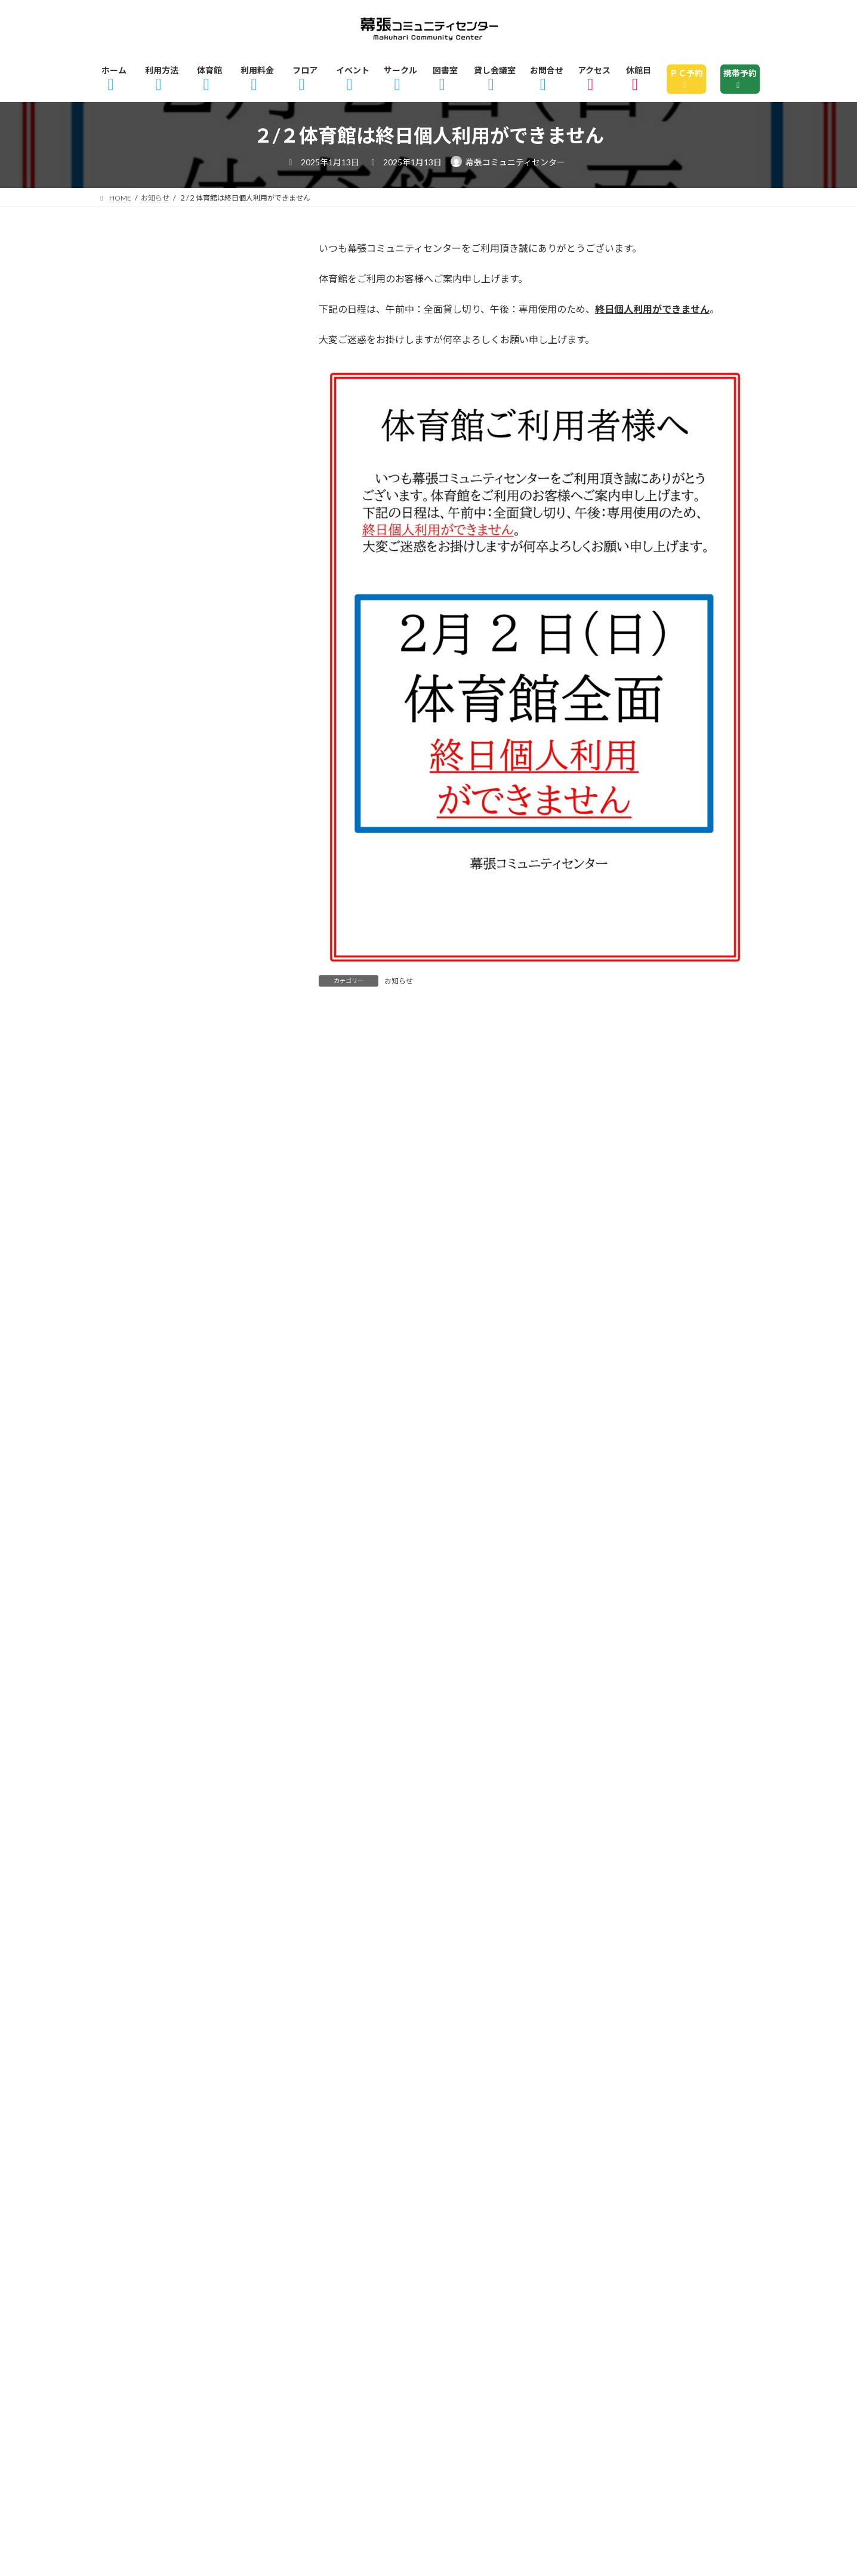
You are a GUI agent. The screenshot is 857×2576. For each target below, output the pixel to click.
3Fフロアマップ (149, 2328)
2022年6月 (133, 2024)
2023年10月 (136, 1588)
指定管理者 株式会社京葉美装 (164, 2461)
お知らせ (398, 980)
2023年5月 (133, 1744)
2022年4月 (133, 2055)
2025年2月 (133, 1089)
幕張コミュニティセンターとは (288, 2328)
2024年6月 (133, 1338)
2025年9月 (133, 872)
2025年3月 (133, 1058)
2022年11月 (136, 1930)
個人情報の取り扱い (418, 2346)
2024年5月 (133, 1370)
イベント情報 (422, 2328)
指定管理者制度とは (294, 2346)
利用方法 (196, 2311)
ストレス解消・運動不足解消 (178, 345)
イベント (129, 314)
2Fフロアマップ (631, 2311)
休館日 (201, 2346)
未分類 (124, 470)
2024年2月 (133, 1463)
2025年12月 (136, 778)
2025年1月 (133, 1120)
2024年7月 (133, 1307)
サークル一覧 (516, 2328)
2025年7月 (133, 934)
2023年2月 (133, 1837)
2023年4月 (133, 1775)
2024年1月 (133, 1494)
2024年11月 (136, 1183)
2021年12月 (136, 2148)
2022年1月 (133, 2117)
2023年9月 (133, 1619)
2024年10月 (136, 1214)
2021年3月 (133, 2242)
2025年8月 (133, 903)
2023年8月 (133, 1650)
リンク (606, 2346)
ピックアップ (140, 377)
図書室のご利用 (614, 2328)
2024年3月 (133, 1432)
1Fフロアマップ (526, 2311)
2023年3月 (133, 1806)
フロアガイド (426, 2311)
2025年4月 (133, 1027)
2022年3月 (133, 2086)
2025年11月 (136, 809)
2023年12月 (136, 1526)
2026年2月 (133, 716)
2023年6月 (133, 1713)
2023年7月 (133, 1681)
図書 (119, 439)
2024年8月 (133, 1276)
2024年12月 (136, 1151)
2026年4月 (133, 653)
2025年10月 (136, 840)
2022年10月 (136, 1961)
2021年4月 (133, 2211)
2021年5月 (133, 2179)
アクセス (133, 2346)
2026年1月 (133, 747)
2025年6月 (133, 965)
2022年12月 (136, 1899)
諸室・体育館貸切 (151, 501)
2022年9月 (133, 1992)
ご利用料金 (338, 2311)
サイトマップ (527, 2346)
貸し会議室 (708, 2328)
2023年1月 (133, 1868)
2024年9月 (133, 1245)
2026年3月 (133, 684)
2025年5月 (133, 996)
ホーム (128, 2311)
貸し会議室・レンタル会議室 (178, 532)
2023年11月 (136, 1557)
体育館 (264, 2311)
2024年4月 (133, 1401)
